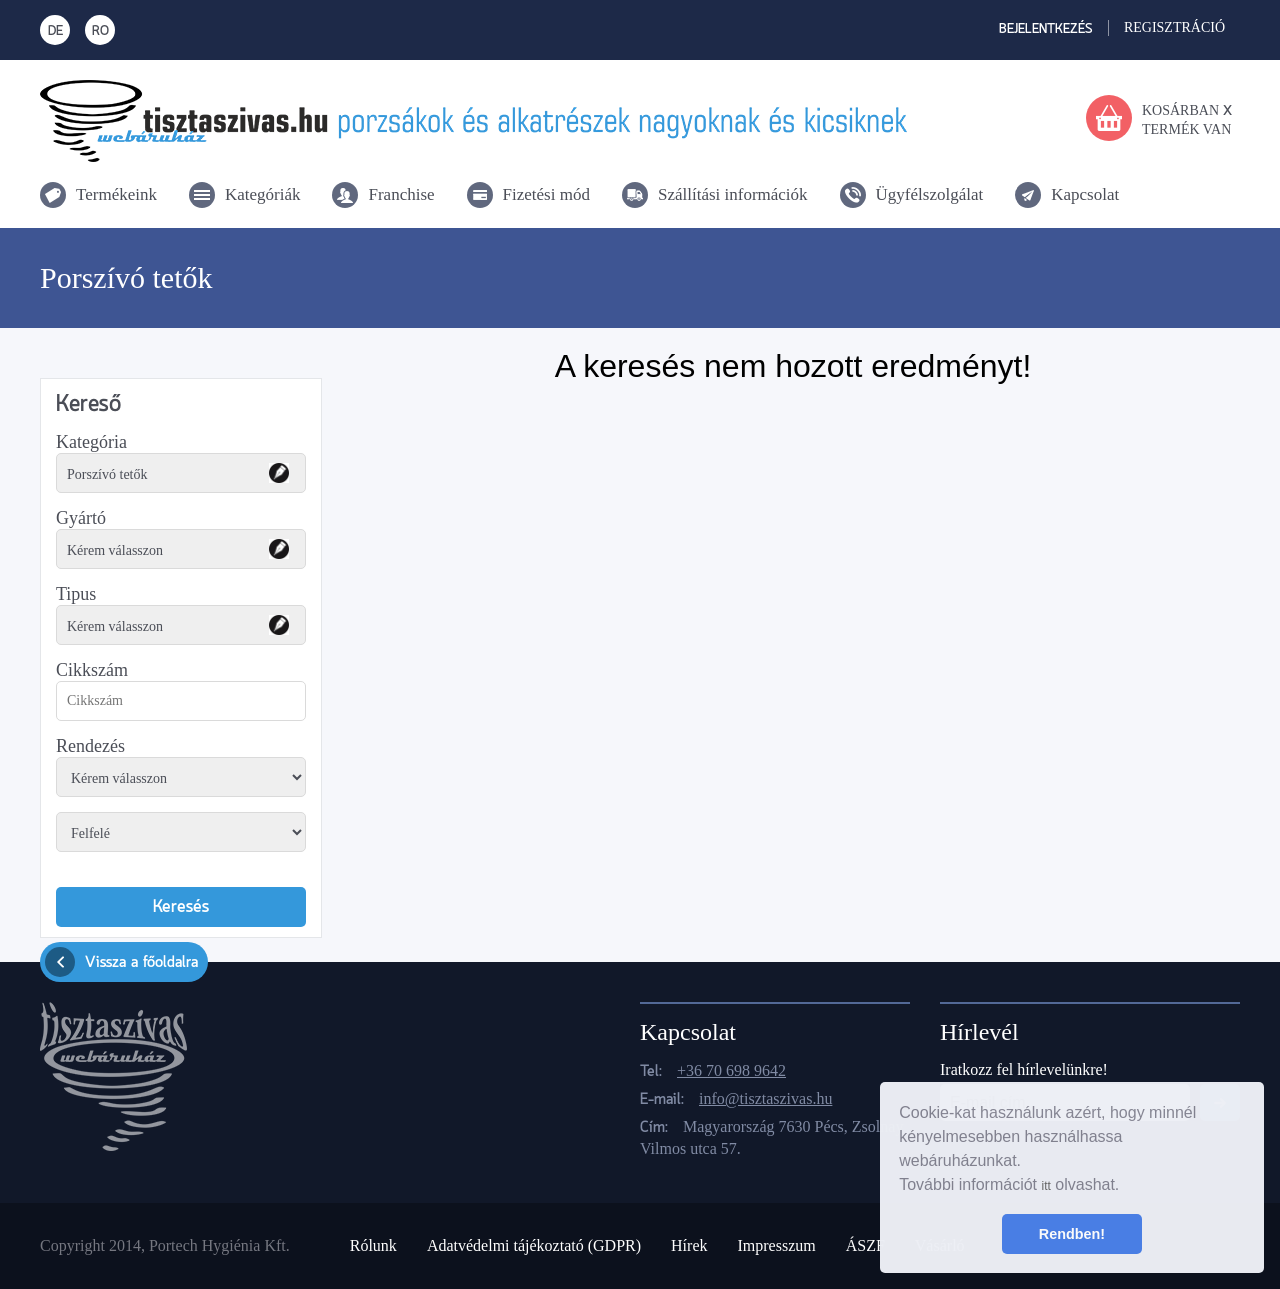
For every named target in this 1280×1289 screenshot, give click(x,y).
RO (100, 31)
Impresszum (776, 1245)
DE (55, 31)
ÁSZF (865, 1245)
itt (1045, 1186)
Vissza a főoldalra (121, 962)
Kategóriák (263, 194)
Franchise (401, 194)
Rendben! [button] (1072, 1234)
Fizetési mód (546, 194)
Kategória (91, 442)
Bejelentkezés (1046, 29)
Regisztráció (1174, 27)
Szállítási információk (733, 194)
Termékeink (116, 194)
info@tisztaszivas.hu (765, 1098)
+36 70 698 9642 (731, 1070)
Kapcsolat (1085, 194)
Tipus (76, 594)
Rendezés (90, 746)
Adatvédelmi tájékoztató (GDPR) (534, 1245)
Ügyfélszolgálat (930, 194)
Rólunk (373, 1245)
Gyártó (81, 518)
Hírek (689, 1245)
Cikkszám (92, 670)
